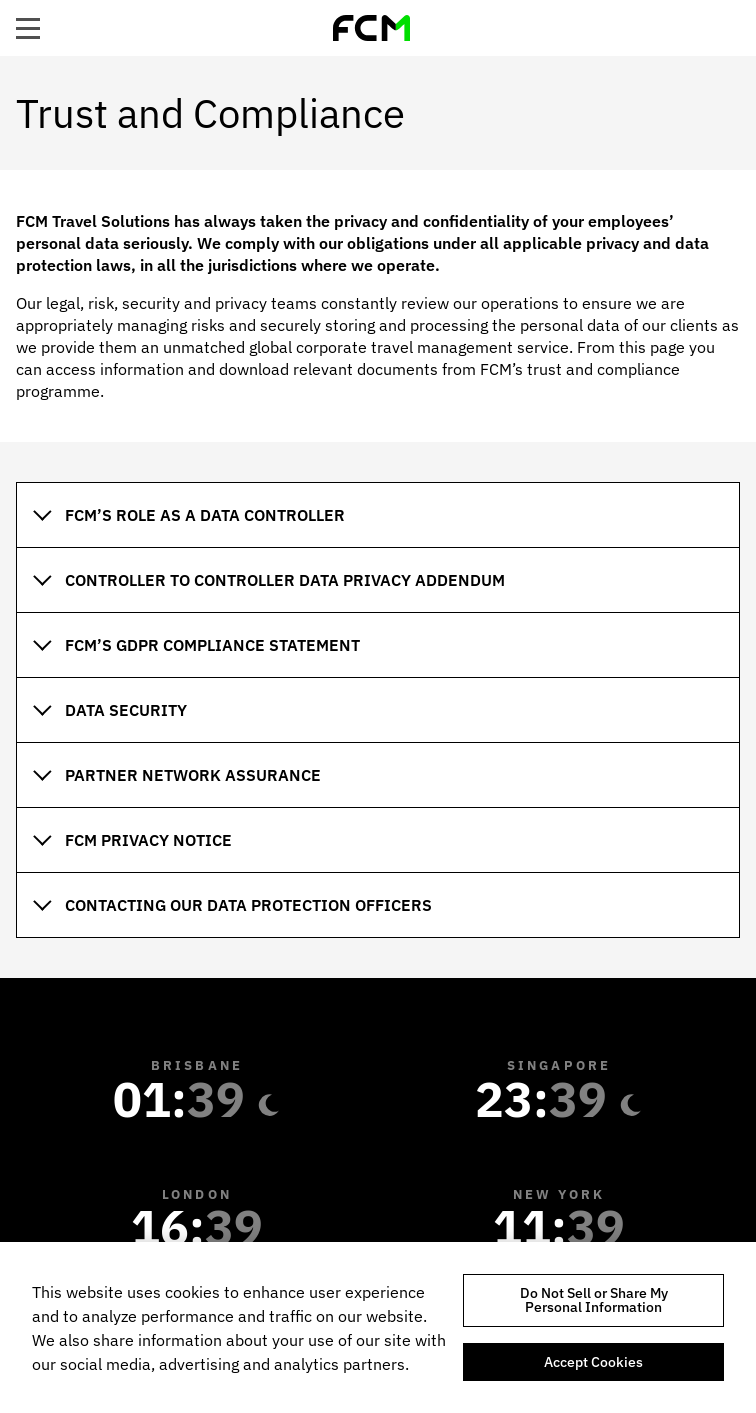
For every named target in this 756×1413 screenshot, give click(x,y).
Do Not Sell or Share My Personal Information (594, 1300)
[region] (378, 1327)
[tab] (378, 514)
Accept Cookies (593, 1362)
